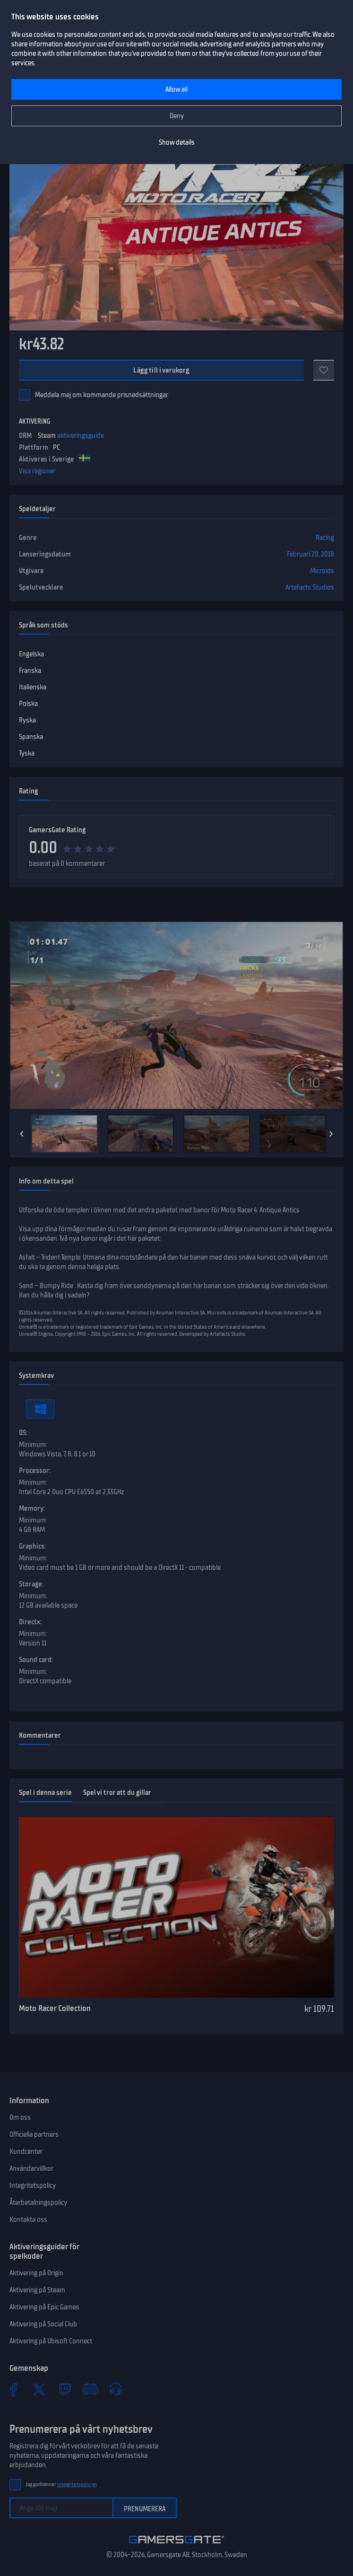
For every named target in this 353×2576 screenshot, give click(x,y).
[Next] (331, 1134)
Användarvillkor (31, 2168)
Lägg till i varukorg (161, 370)
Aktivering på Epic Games (44, 2307)
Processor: (35, 1470)
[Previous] (21, 1134)
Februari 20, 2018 (310, 554)
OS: (23, 1432)
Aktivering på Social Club (43, 2324)
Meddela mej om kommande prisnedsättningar (101, 395)
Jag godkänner (61, 2484)
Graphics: (32, 1546)
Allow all (176, 89)
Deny (177, 116)
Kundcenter (26, 2151)
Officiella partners (34, 2134)
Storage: (31, 1584)
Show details (177, 142)
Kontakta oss (28, 2219)
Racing (325, 537)
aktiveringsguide (80, 435)
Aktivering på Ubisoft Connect (50, 2341)
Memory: (32, 1508)
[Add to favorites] (323, 370)
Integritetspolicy (32, 2185)
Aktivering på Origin (36, 2273)
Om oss (20, 2117)
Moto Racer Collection (55, 2008)
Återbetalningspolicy (38, 2202)
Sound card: (36, 1659)
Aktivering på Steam (37, 2290)
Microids (322, 570)
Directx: (30, 1622)
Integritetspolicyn (77, 2484)
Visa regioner (37, 471)
